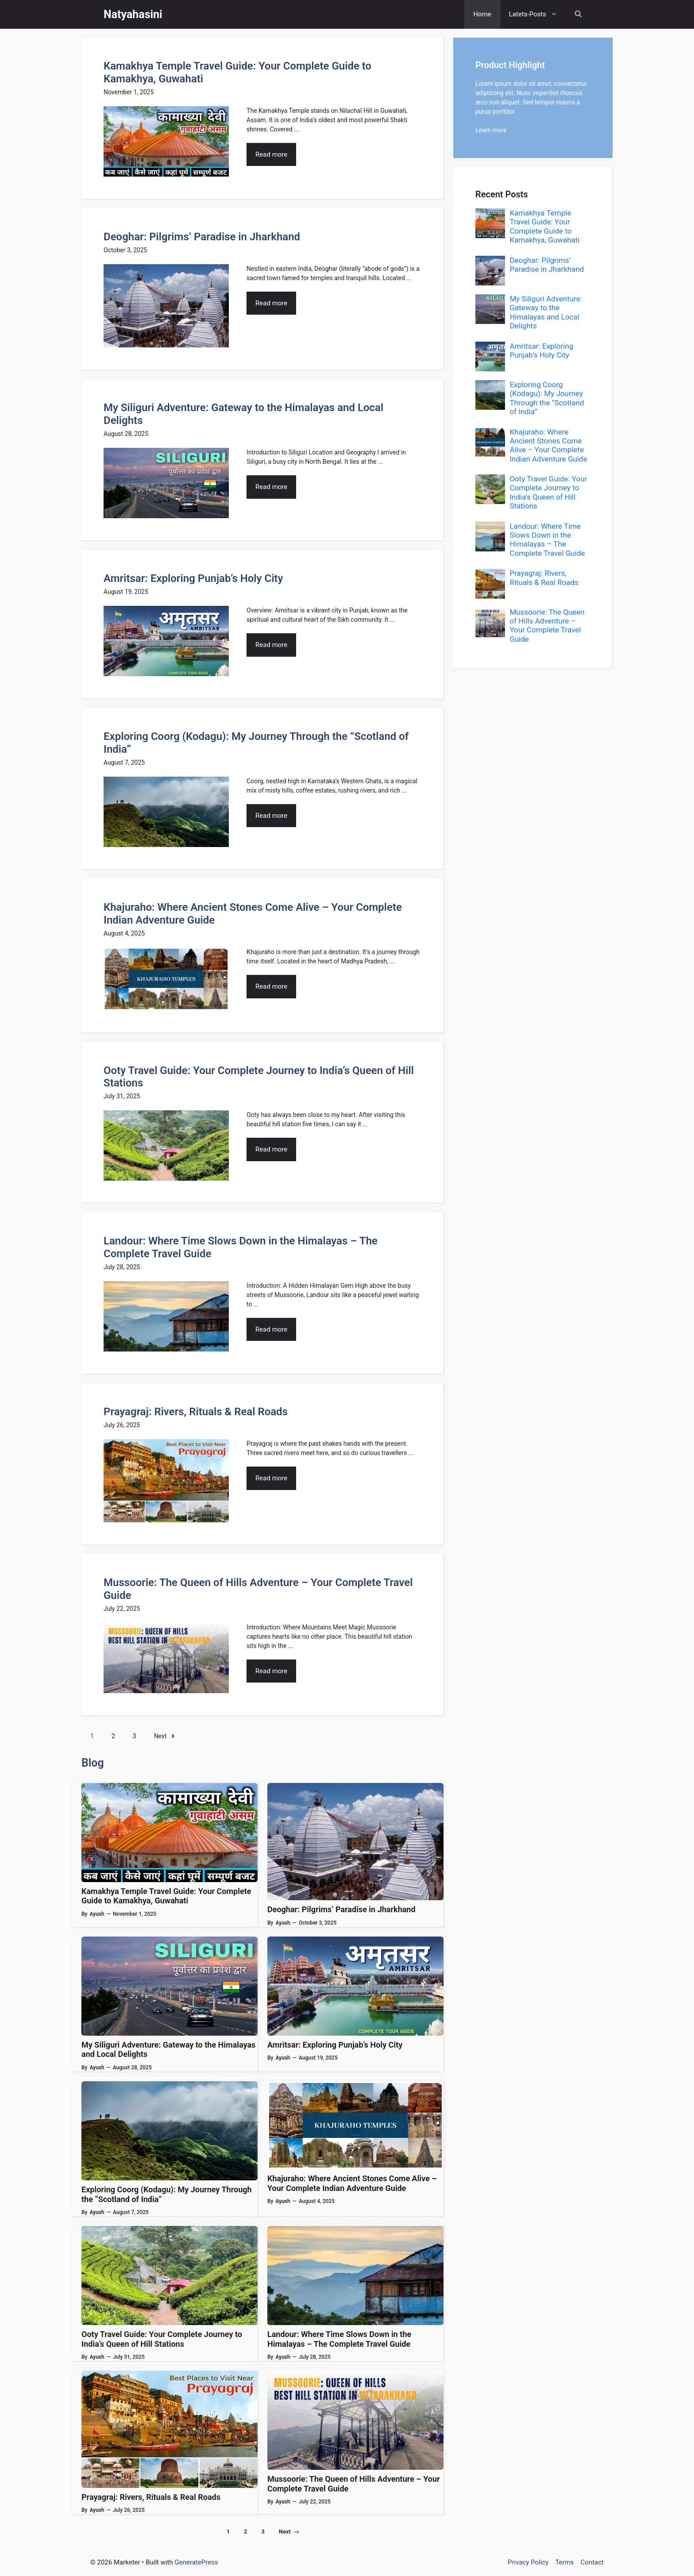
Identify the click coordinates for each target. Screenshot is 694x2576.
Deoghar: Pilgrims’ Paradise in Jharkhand (202, 237)
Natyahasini (133, 14)
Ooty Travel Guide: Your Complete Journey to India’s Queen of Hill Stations (161, 2339)
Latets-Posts (537, 14)
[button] (578, 14)
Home (482, 14)
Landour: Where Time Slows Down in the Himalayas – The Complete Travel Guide (339, 2339)
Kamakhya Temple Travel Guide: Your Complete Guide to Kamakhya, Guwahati (166, 1896)
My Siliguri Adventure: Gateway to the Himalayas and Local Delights (545, 312)
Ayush (96, 1914)
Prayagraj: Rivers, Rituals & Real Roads (196, 1411)
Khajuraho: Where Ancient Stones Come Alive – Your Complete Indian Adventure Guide (352, 2183)
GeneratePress (196, 2562)
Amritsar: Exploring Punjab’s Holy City (193, 578)
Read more (271, 154)
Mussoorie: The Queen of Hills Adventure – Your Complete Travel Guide (546, 625)
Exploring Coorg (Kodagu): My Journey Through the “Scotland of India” (546, 398)
